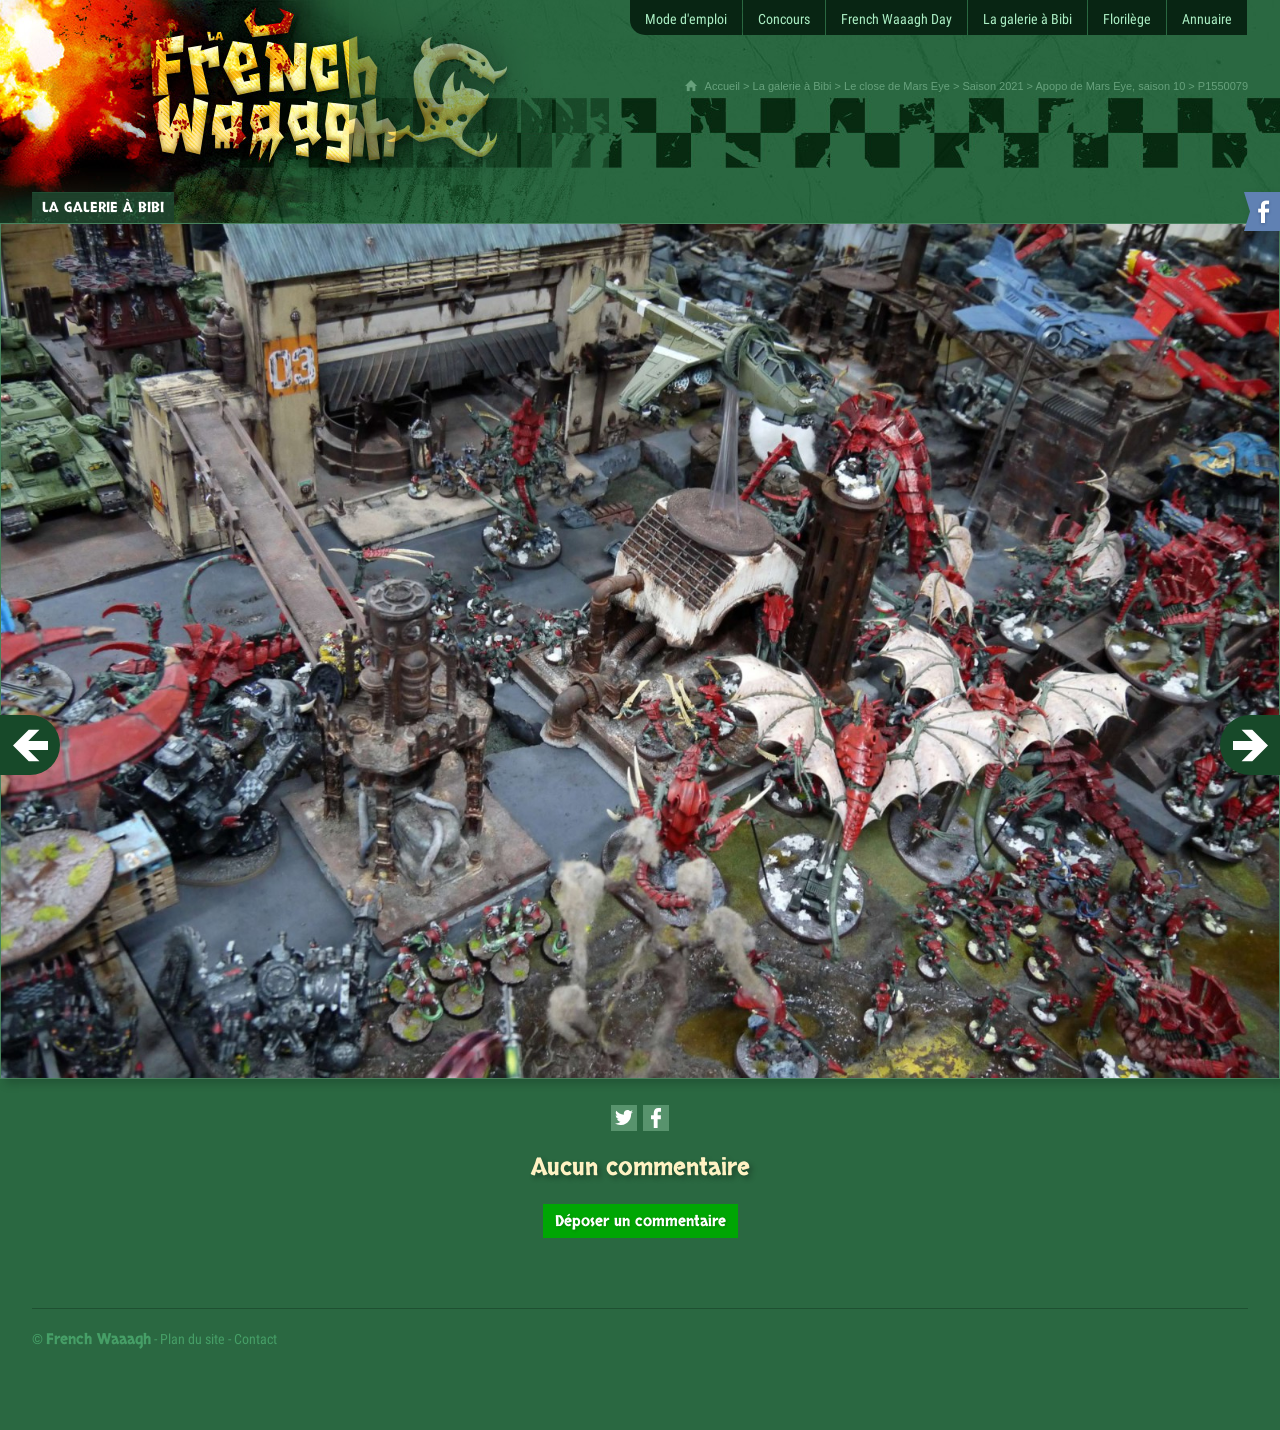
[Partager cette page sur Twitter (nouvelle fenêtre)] (624, 1118)
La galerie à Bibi (792, 86)
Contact (255, 1339)
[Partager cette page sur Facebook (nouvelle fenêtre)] (656, 1118)
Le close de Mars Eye (897, 86)
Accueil (722, 86)
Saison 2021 (992, 86)
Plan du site (192, 1339)
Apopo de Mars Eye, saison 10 (1110, 86)
